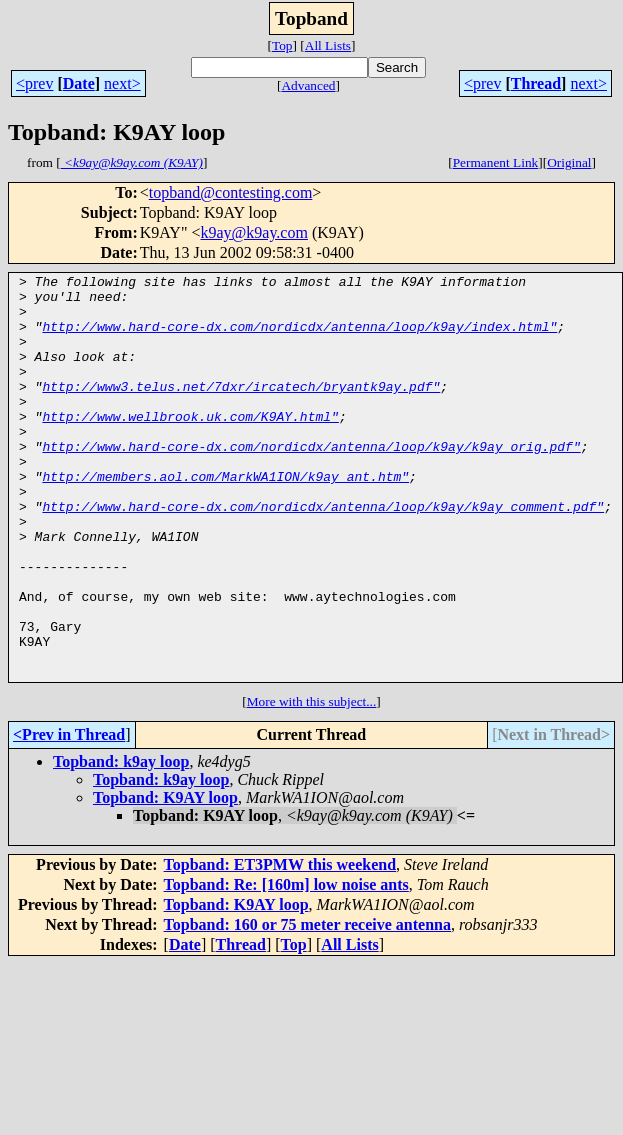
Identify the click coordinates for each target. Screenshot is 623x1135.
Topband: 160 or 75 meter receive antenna (307, 1005)
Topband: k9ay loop (121, 842)
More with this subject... (312, 782)
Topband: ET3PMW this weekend (280, 945)
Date (79, 83)
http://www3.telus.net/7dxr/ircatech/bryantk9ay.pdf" (241, 410)
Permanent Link (496, 162)
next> (122, 83)
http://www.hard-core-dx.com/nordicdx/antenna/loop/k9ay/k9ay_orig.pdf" (311, 482)
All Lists (328, 45)
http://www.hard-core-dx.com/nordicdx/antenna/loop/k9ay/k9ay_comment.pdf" (323, 554)
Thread (536, 83)
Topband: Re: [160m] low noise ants (286, 965)
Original (569, 162)
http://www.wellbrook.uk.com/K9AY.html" (190, 446)
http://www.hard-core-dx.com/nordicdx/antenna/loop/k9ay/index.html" (299, 338)
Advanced (308, 85)
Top (282, 45)
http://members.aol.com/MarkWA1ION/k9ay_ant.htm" (225, 518)
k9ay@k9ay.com (253, 232)
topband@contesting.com (231, 192)
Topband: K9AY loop (165, 878)
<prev (34, 83)
